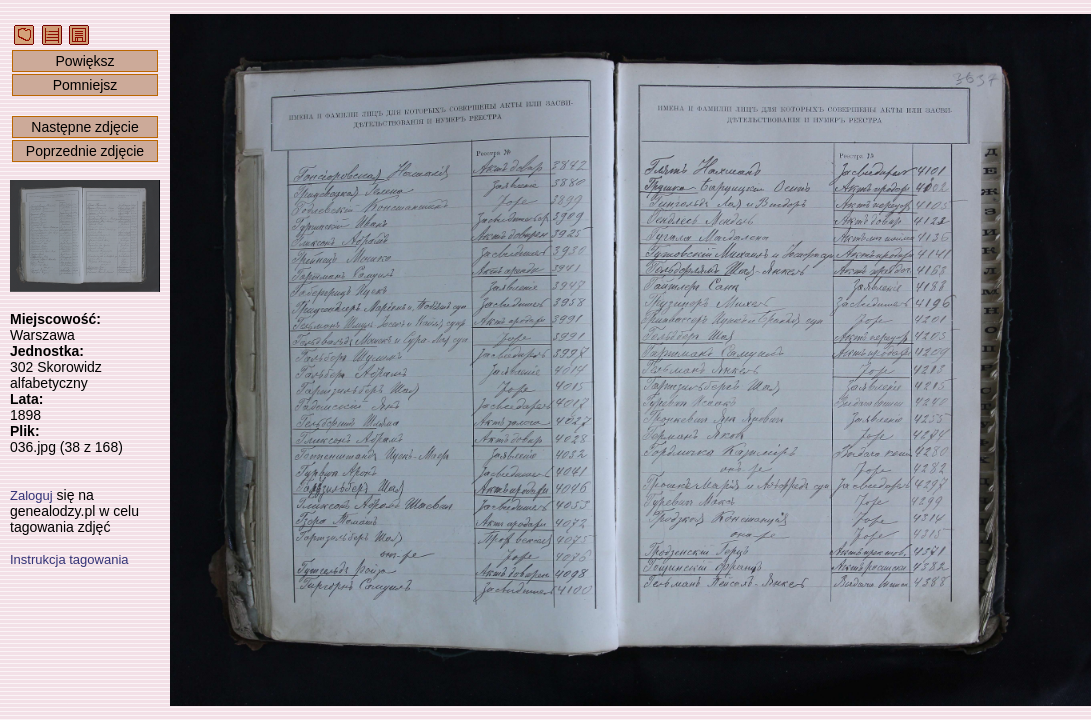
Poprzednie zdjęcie (85, 151)
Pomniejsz (85, 85)
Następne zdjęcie (84, 127)
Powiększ (84, 61)
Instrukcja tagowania (69, 559)
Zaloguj (31, 495)
